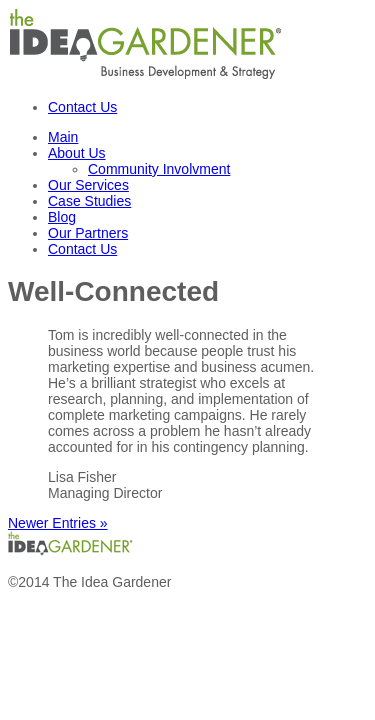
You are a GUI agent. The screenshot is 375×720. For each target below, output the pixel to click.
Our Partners (88, 233)
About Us (77, 153)
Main (63, 137)
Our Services (88, 185)
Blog (62, 217)
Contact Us (82, 107)
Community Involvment (159, 169)
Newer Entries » (58, 523)
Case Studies (89, 201)
